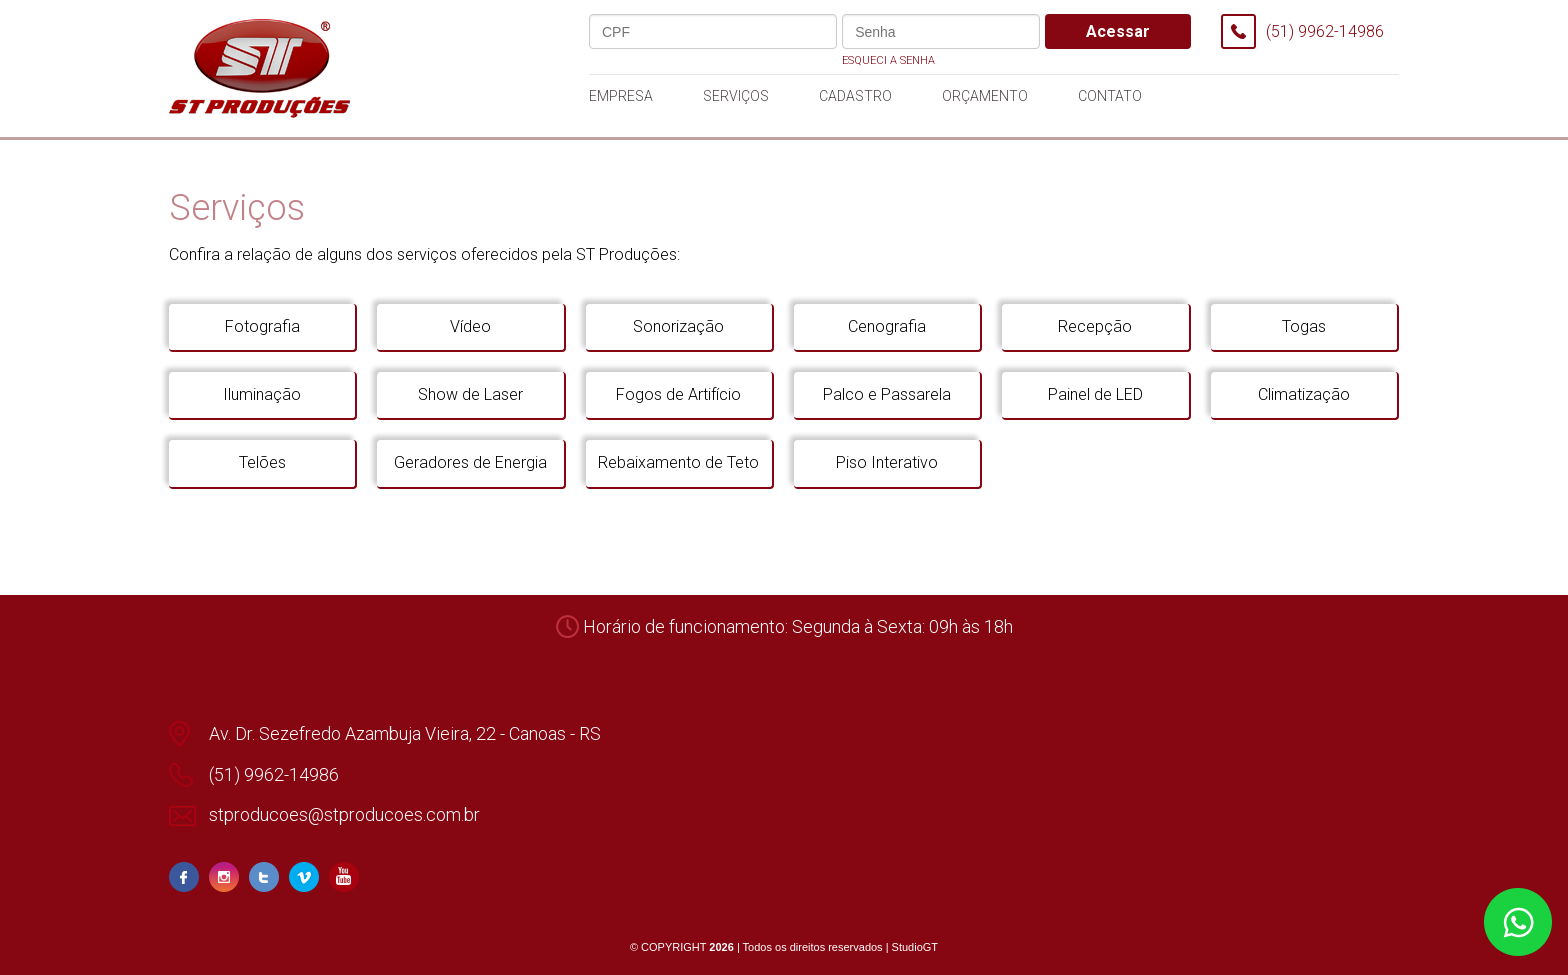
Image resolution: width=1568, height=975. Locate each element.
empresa (621, 96)
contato (1110, 96)
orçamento (985, 96)
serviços (736, 96)
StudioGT (915, 947)
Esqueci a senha (888, 60)
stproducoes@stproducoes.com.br (344, 814)
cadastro (855, 96)
